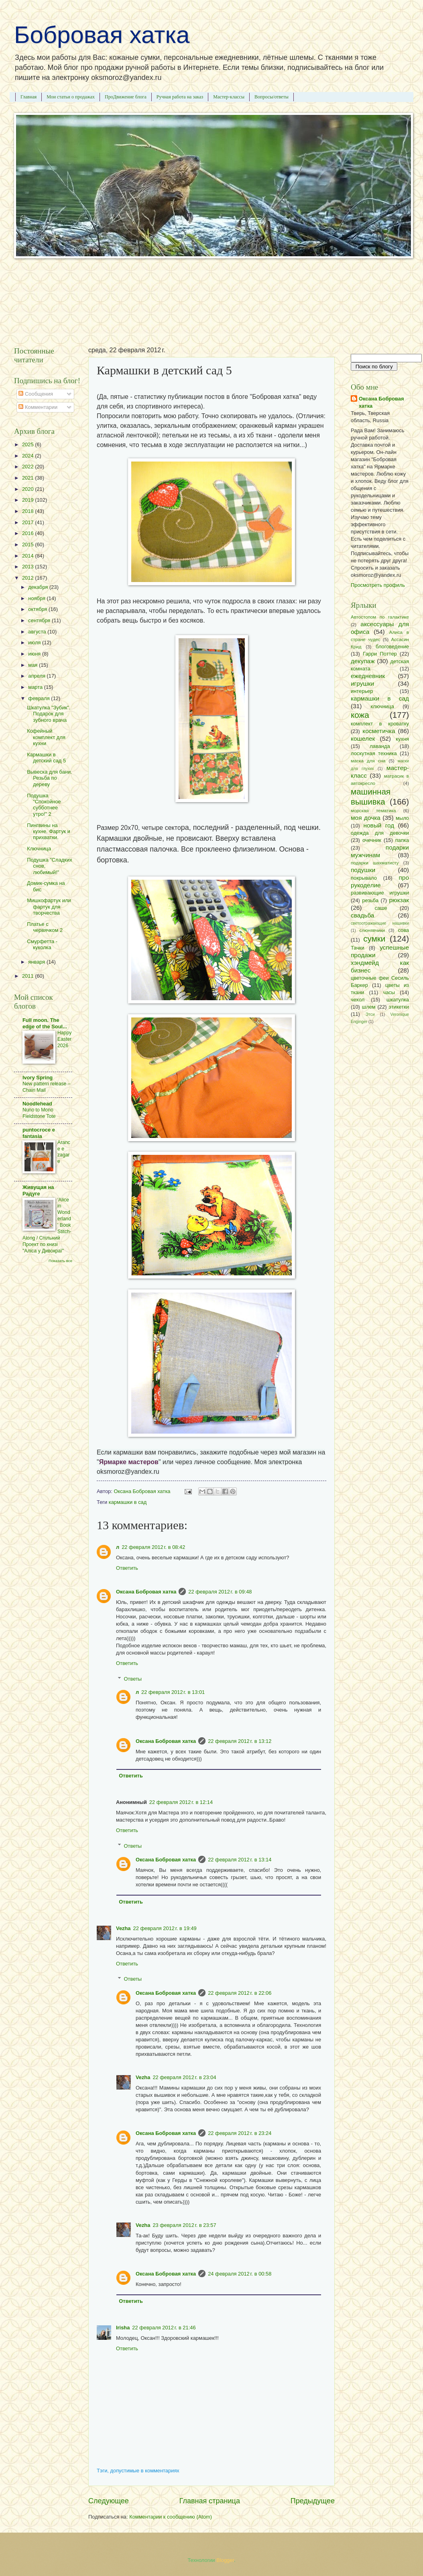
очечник (371, 840)
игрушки (362, 683)
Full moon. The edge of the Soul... (44, 1023)
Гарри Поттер (380, 654)
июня (35, 654)
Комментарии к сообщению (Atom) (170, 2517)
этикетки (398, 1007)
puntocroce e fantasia (38, 1133)
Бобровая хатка (101, 34)
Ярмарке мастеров (129, 1462)
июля (35, 642)
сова (403, 930)
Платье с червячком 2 (45, 927)
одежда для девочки (380, 833)
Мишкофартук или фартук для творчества (49, 906)
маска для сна (368, 760)
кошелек (363, 738)
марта (36, 687)
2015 (28, 544)
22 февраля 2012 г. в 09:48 (220, 1592)
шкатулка (397, 1000)
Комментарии (37, 407)
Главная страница (209, 2501)
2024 (28, 456)
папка (402, 840)
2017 (28, 522)
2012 (28, 578)
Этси (370, 1014)
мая (33, 665)
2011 (28, 976)
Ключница (39, 849)
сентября (40, 620)
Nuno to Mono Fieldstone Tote (39, 1113)
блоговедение (392, 646)
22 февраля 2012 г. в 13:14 (239, 1860)
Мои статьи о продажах (71, 97)
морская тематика (373, 810)
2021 (28, 478)
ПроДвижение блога (125, 97)
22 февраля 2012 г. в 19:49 (165, 1928)
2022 (28, 467)
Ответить (127, 1568)
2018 (28, 511)
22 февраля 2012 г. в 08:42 (153, 1547)
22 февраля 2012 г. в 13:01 (173, 1692)
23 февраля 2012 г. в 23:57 (184, 2225)
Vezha (123, 1928)
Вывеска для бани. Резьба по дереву (49, 778)
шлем (369, 1007)
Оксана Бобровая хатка (146, 1592)
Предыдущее (313, 2501)
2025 (28, 444)
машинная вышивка (370, 796)
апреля (37, 676)
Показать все (60, 1260)
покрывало (364, 878)
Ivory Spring (37, 1078)
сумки (374, 938)
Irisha (123, 2328)
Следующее (108, 2501)
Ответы (133, 1678)
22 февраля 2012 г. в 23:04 (184, 2077)
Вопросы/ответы (271, 97)
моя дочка (365, 817)
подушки (363, 869)
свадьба (362, 915)
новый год (378, 825)
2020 (28, 489)
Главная (28, 97)
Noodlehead (37, 1104)
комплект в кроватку (380, 724)
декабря (38, 587)
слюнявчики (372, 930)
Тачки (357, 948)
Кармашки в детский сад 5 (46, 758)
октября (38, 609)
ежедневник (368, 675)
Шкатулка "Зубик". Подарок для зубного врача (48, 714)
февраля (39, 698)
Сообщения (35, 394)
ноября (37, 598)
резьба (370, 900)
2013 (28, 567)
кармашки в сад (128, 1502)
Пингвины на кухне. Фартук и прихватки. (48, 831)
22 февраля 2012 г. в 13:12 (239, 1741)
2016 (28, 533)
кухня (402, 739)
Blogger (225, 2560)
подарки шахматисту (375, 862)
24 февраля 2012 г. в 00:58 (239, 2274)
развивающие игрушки (380, 893)
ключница (382, 706)
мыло (402, 818)
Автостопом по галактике (380, 617)
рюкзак (399, 900)
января (37, 962)
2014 (28, 556)
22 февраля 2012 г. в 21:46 (163, 2328)
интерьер (362, 691)
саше (381, 908)
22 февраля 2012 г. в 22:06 (239, 1993)
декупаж (363, 661)
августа (37, 632)
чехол (357, 1000)
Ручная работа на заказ (180, 97)
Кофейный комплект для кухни (46, 737)
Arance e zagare (63, 1152)
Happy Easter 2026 (64, 1039)
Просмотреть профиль (378, 585)
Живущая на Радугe (38, 1190)
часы (389, 992)
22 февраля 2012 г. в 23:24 (239, 2133)
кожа (360, 714)
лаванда (380, 746)
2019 (28, 500)
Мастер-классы (228, 97)
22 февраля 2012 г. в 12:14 (181, 1802)
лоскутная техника (374, 753)
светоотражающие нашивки (380, 923)
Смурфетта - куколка (42, 944)
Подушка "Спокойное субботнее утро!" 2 (44, 805)
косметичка (378, 730)
